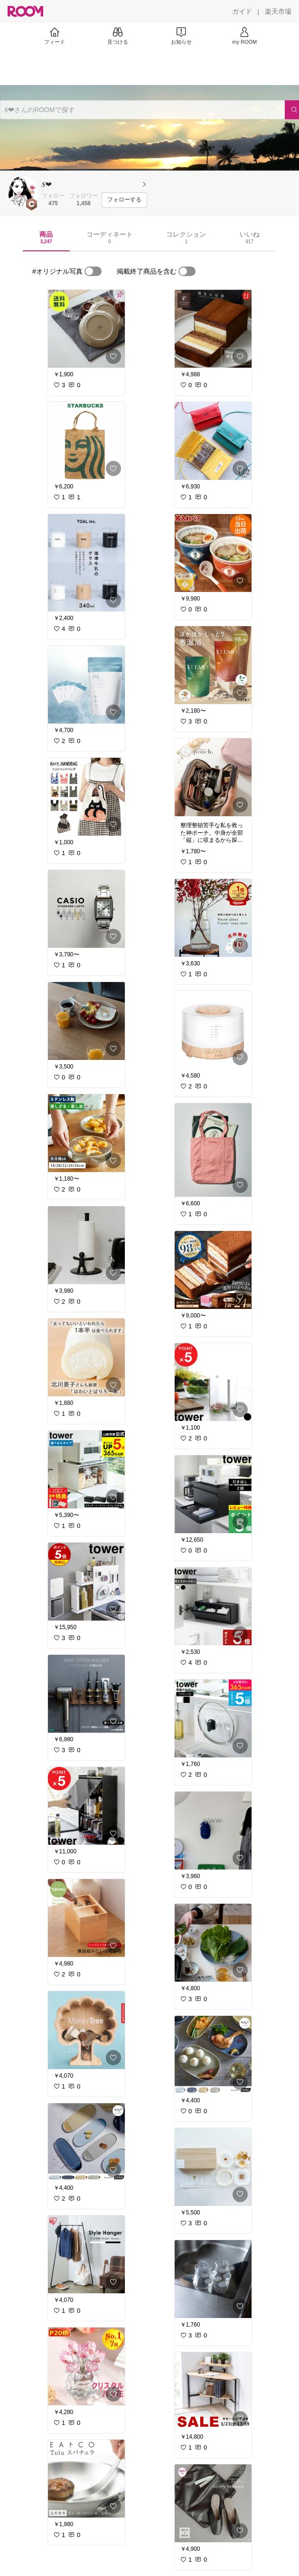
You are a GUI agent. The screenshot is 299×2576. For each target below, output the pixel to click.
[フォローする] (124, 200)
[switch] (93, 271)
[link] (86, 329)
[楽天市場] (278, 11)
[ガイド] (242, 11)
